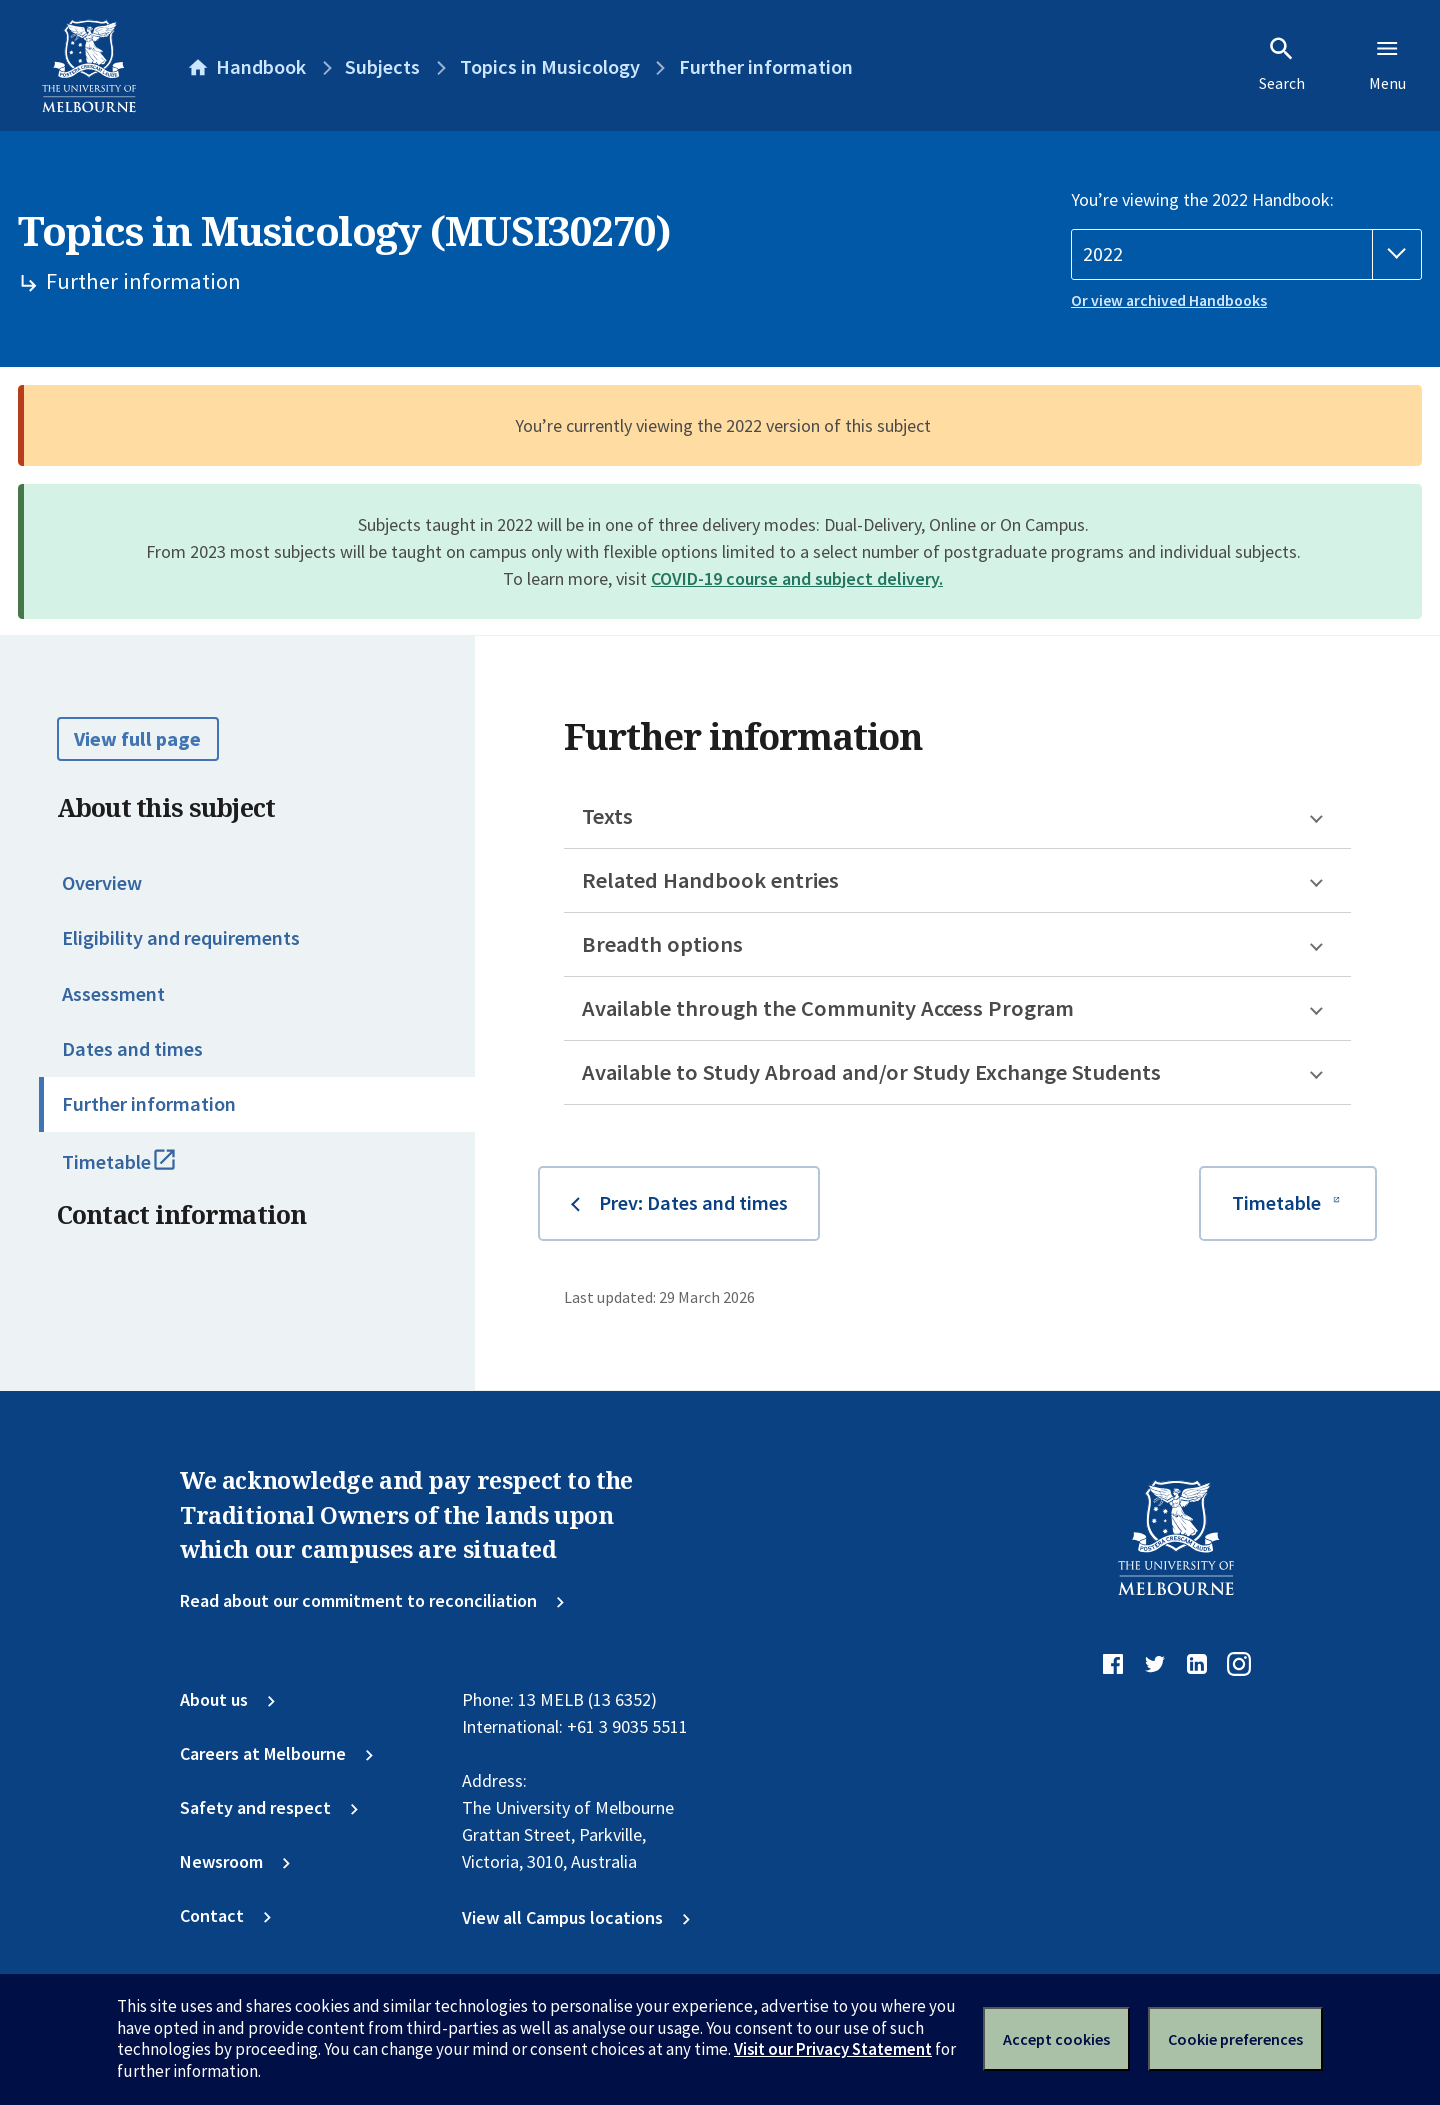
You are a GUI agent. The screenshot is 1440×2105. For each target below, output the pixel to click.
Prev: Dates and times (693, 1203)
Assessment (113, 994)
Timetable (143, 1171)
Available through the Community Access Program (828, 1008)
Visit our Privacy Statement (833, 2049)
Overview (102, 883)
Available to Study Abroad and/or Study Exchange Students (871, 1072)
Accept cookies (1056, 2039)
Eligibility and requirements (181, 938)
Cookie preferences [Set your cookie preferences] (1235, 2039)
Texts (607, 816)
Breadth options (662, 944)
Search (1282, 64)
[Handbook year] (1246, 254)
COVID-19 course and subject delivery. (797, 578)
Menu (1387, 64)
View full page (137, 739)
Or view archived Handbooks (1169, 300)
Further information (149, 1104)
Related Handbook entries (710, 880)
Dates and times (132, 1049)
